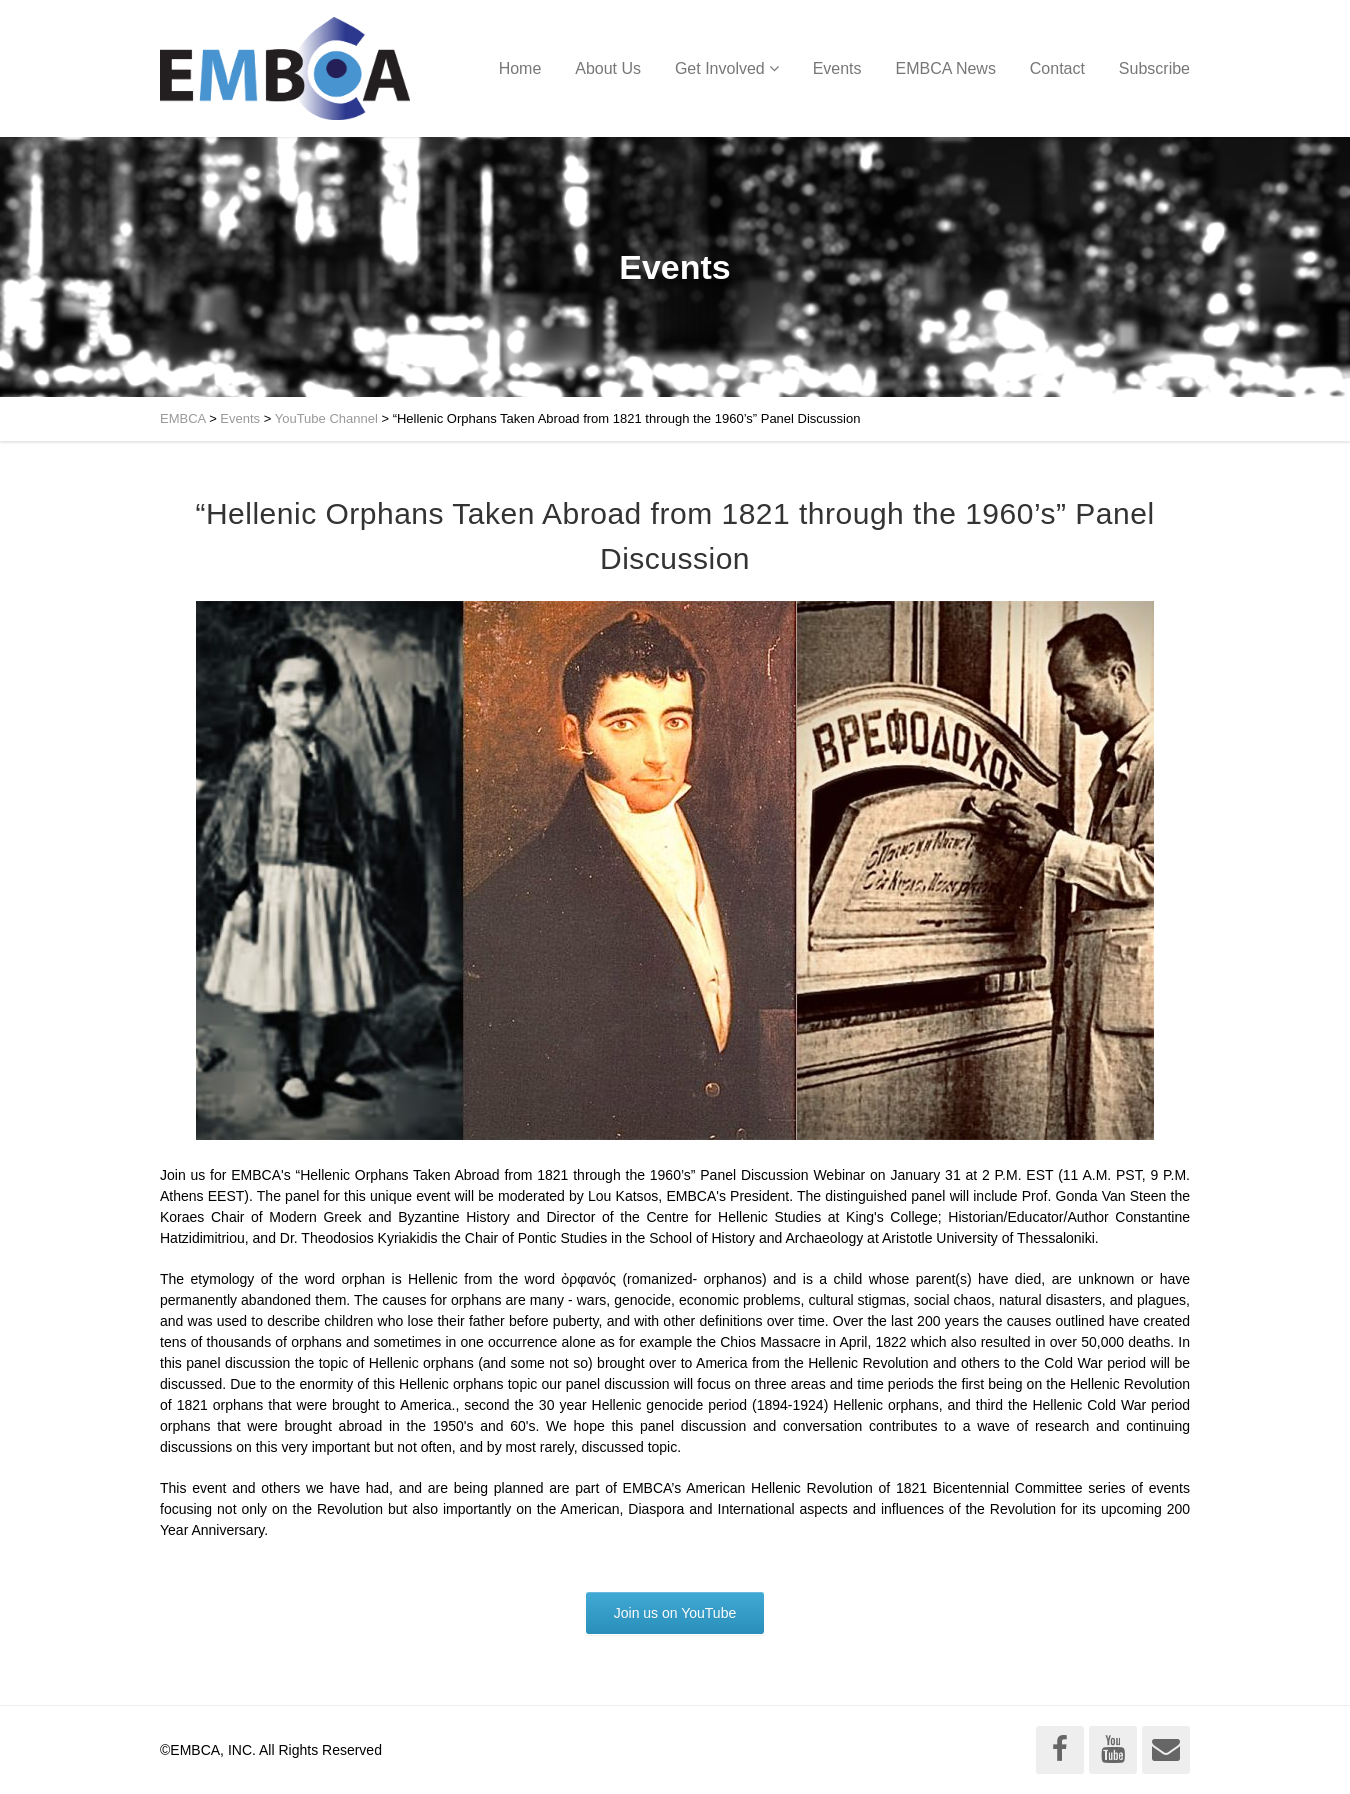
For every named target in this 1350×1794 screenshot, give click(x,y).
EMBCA (183, 418)
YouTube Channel (326, 418)
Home (520, 68)
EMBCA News (945, 68)
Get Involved (720, 68)
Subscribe (1154, 68)
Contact (1057, 68)
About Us (608, 68)
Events (837, 68)
